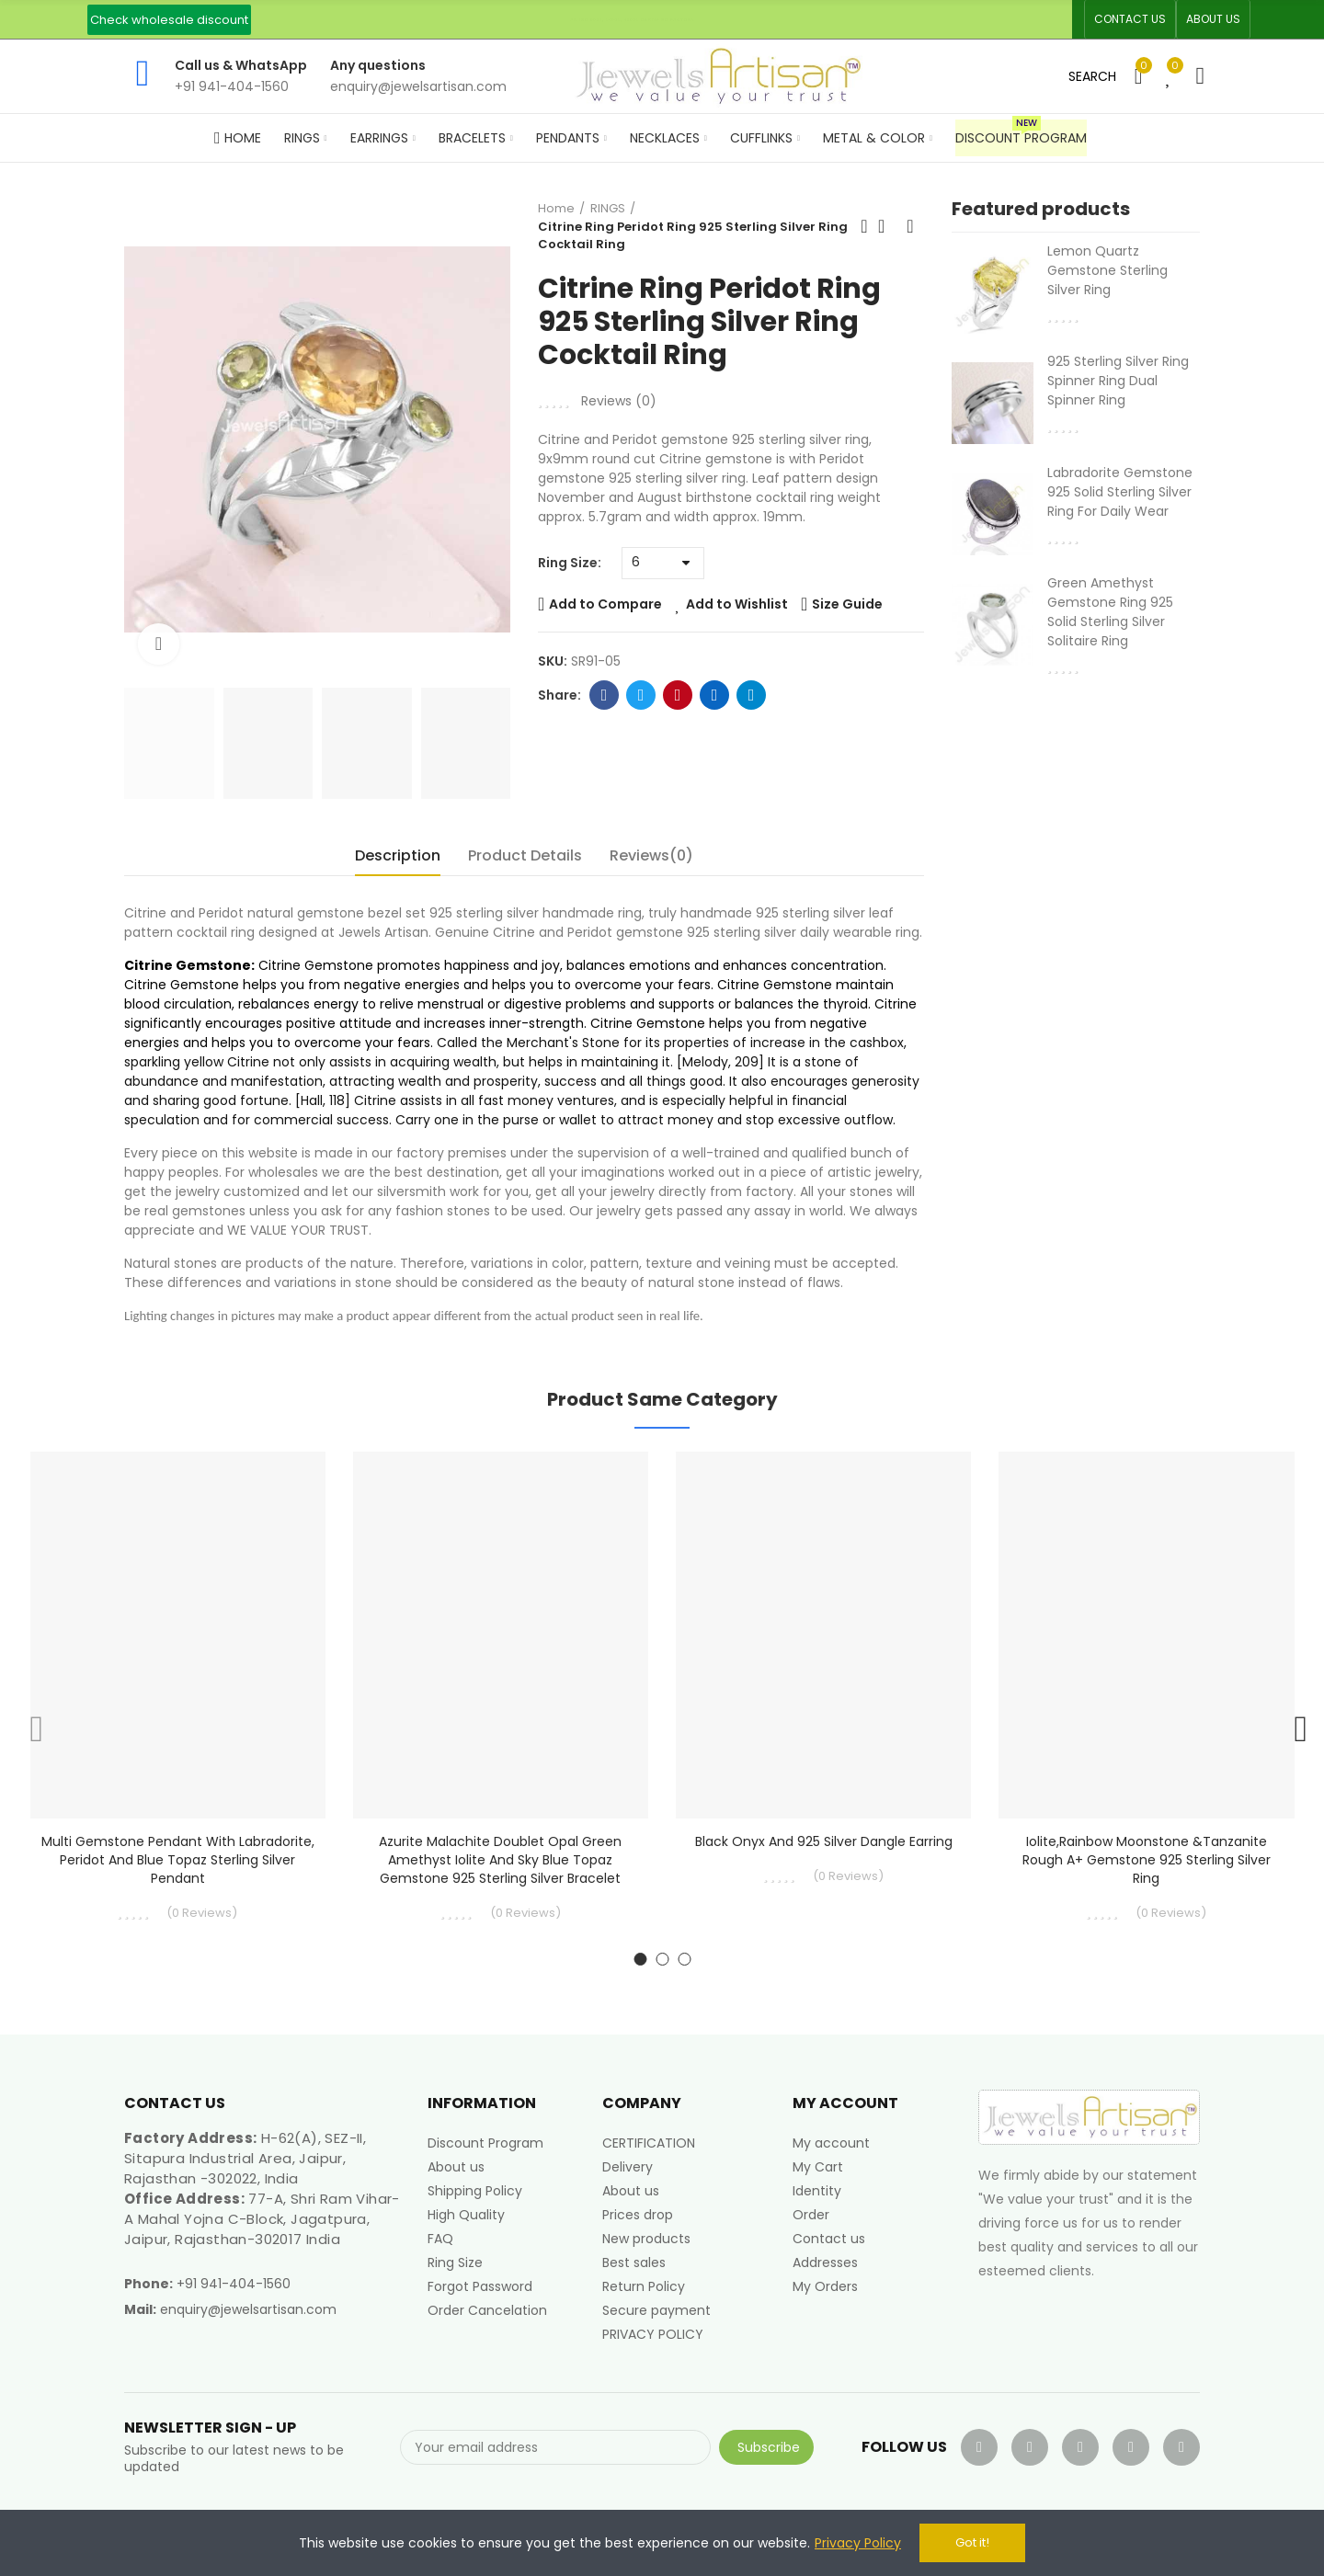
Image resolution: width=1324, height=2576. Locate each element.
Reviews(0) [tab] (651, 855)
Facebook (604, 695)
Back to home (887, 226)
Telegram (751, 695)
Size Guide (847, 604)
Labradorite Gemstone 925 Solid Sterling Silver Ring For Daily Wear (1120, 491)
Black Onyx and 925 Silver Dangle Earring (824, 1841)
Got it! (972, 2542)
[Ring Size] (663, 563)
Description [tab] (397, 855)
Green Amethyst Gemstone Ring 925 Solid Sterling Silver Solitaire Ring (1110, 612)
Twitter (641, 695)
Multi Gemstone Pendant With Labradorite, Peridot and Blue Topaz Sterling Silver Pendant (177, 1859)
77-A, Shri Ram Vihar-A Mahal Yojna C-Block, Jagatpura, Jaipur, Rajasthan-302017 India (262, 2219)
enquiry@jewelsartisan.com (248, 2309)
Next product (910, 226)
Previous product (864, 226)
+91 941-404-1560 (234, 2283)
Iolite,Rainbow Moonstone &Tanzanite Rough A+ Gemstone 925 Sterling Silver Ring (1146, 1859)
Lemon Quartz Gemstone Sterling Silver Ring (1107, 270)
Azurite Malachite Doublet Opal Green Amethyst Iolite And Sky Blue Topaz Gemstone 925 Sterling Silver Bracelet (500, 1859)
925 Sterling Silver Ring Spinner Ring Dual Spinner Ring (1118, 380)
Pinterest (678, 695)
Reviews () (618, 400)
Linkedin (715, 695)
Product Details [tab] (525, 855)
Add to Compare (605, 604)
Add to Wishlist (737, 604)
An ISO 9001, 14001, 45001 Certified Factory (633, 19)
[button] (169, 20)
